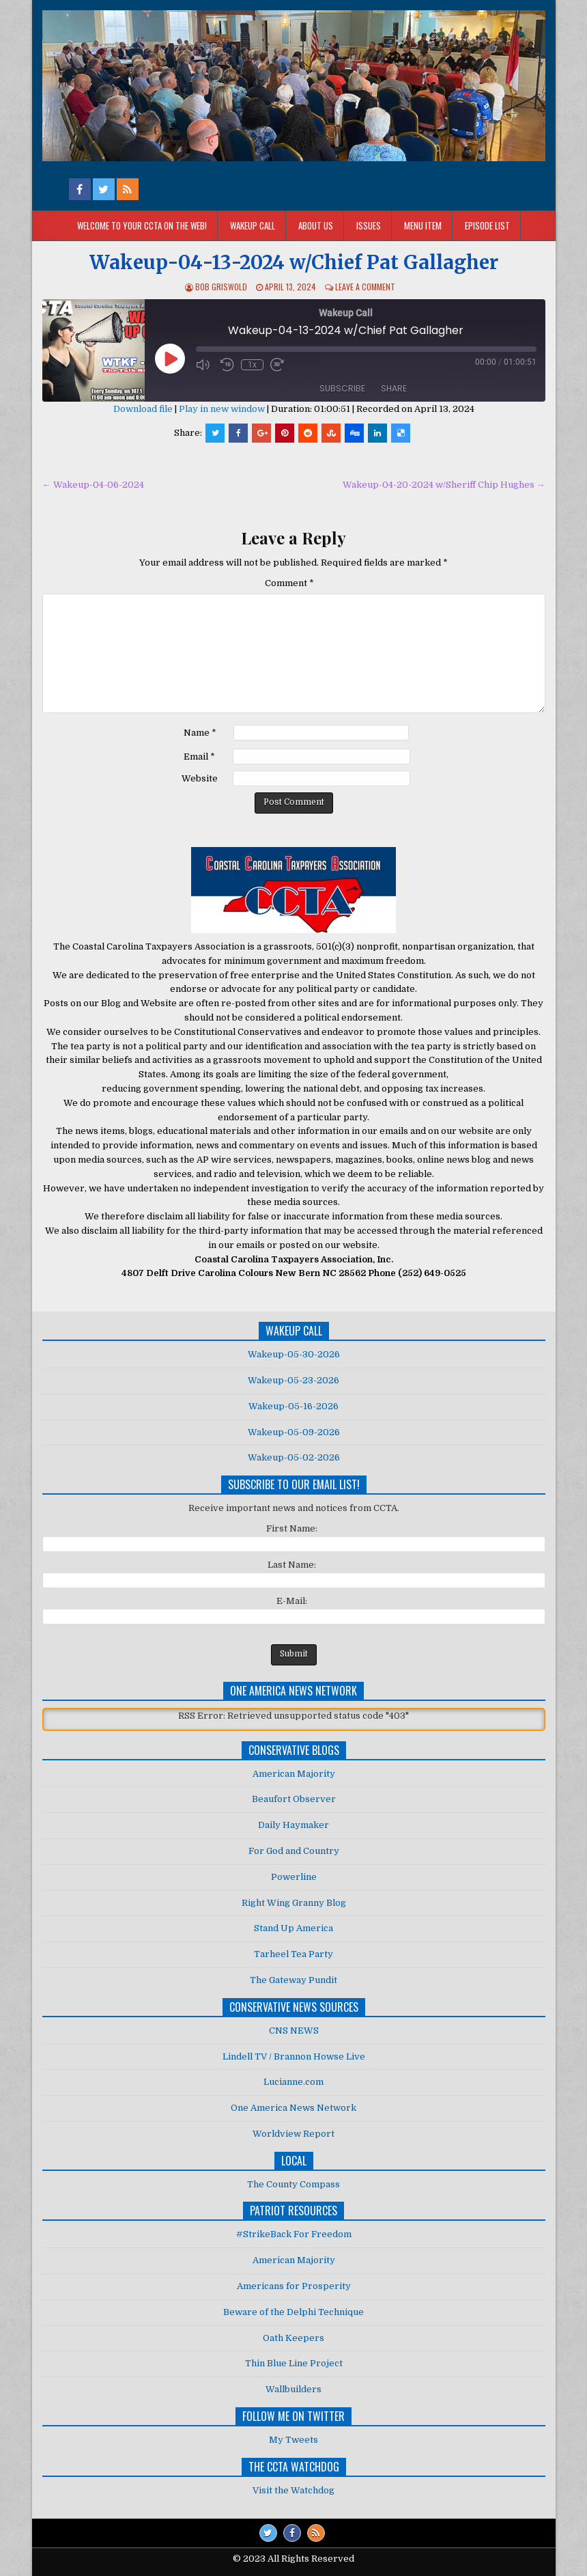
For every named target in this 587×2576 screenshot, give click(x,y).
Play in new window (222, 409)
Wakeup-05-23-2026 (293, 1380)
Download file (143, 409)
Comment (289, 583)
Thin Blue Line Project (294, 2363)
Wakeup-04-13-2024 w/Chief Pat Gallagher (293, 262)
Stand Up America (293, 1928)
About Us (315, 225)
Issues (368, 225)
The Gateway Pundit (293, 1980)
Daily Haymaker (293, 1825)
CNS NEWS (294, 2030)
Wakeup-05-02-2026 (294, 1457)
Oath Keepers (293, 2338)
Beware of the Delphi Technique (293, 2312)
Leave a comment (365, 286)
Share (394, 388)
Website (200, 778)
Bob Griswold (221, 286)
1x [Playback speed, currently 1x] (252, 365)
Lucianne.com (293, 2082)
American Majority (294, 1774)
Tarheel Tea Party (293, 1954)
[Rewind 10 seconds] (227, 365)
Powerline (294, 1877)
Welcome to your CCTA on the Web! (142, 225)
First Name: (291, 1528)
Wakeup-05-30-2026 (294, 1354)
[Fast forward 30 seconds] (279, 365)
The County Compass (293, 2184)
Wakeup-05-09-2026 (294, 1432)
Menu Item (423, 225)
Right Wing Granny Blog (294, 1903)
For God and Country (293, 1851)
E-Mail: (291, 1601)
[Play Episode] (170, 359)
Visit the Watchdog (293, 2490)
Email (199, 756)
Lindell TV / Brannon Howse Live (294, 2056)
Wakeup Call (252, 225)
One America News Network (293, 2108)
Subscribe (342, 388)
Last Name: (292, 1565)
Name (200, 733)
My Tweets (293, 2440)
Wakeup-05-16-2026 (293, 1406)
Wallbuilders (293, 2389)
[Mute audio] (205, 364)
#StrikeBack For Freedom (294, 2234)
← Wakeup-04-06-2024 (93, 485)
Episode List (487, 225)
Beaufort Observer (294, 1799)
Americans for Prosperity (294, 2286)
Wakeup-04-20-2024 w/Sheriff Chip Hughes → (444, 485)
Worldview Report (293, 2134)
